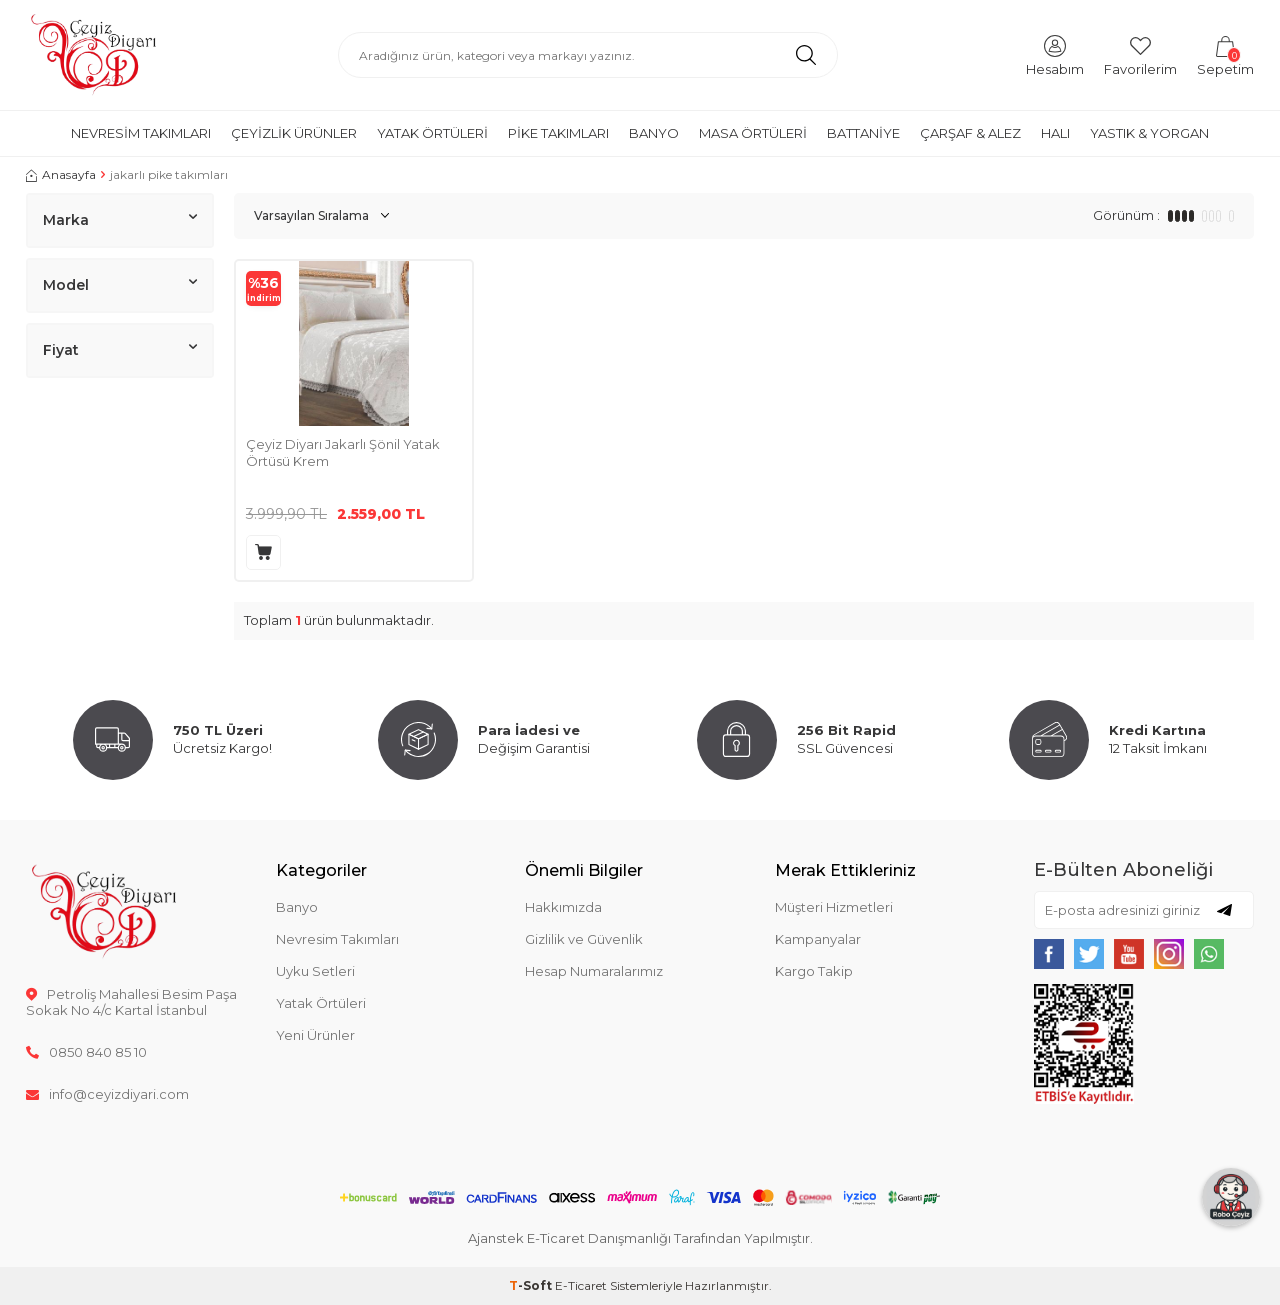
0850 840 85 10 (86, 1052)
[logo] (93, 55)
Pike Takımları (558, 133)
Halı (1055, 133)
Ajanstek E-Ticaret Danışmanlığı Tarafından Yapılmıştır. (640, 1238)
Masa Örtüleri (753, 133)
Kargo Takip (814, 971)
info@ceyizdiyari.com (107, 1094)
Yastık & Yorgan (1149, 133)
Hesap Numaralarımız (594, 971)
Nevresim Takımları (141, 133)
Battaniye (863, 133)
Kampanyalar (818, 939)
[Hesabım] (1055, 54)
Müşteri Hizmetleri (834, 907)
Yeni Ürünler (315, 1035)
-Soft (532, 1285)
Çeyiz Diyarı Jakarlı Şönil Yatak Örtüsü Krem (343, 452)
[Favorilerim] (1140, 54)
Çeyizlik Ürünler (294, 133)
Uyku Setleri (315, 971)
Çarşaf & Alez (970, 133)
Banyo (654, 133)
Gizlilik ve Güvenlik (584, 939)
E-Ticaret (581, 1285)
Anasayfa (61, 174)
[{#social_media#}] (1049, 954)
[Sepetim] (1225, 54)
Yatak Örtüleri (432, 133)
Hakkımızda (563, 907)
